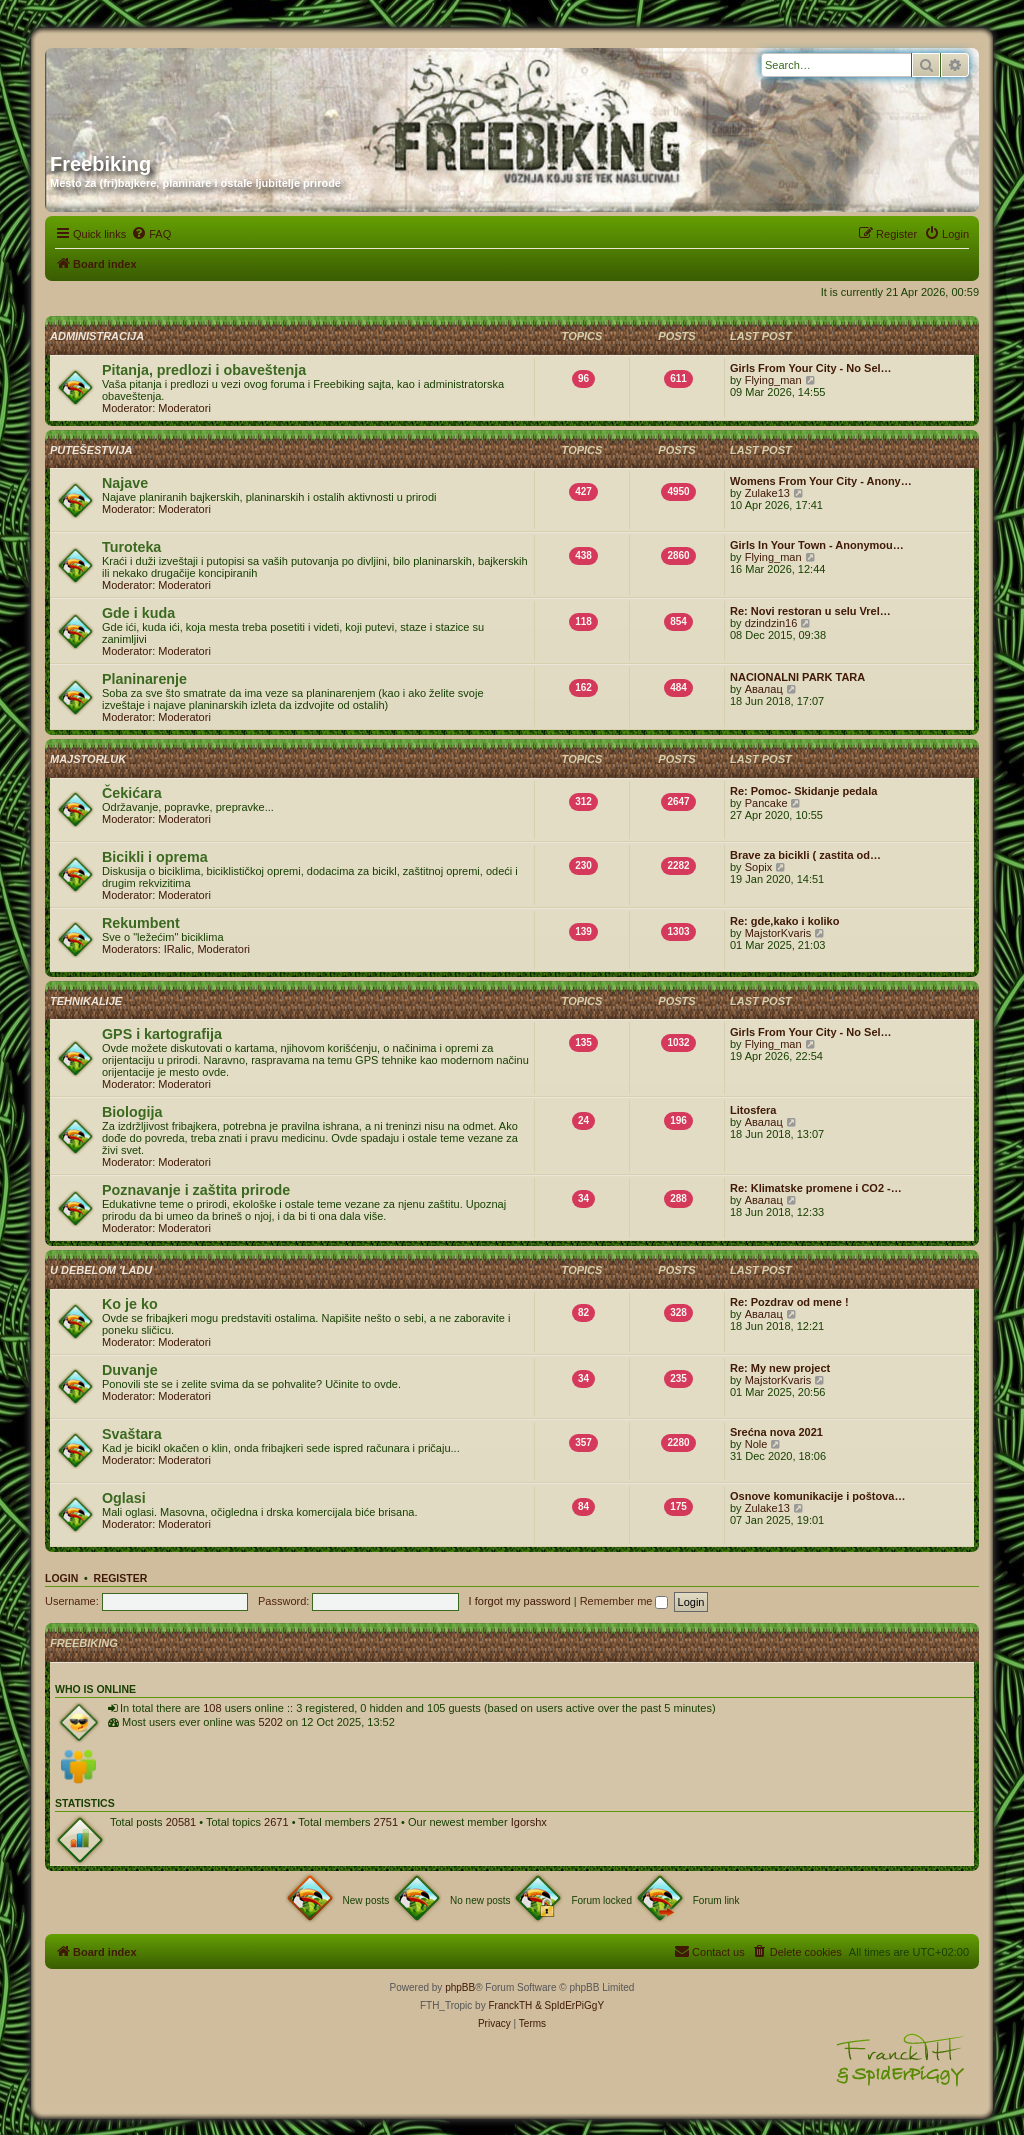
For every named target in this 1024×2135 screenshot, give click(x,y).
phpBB (460, 1987)
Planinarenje (144, 679)
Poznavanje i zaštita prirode (196, 1190)
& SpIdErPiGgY (569, 2005)
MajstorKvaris (778, 933)
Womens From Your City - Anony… (821, 481)
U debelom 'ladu (101, 1270)
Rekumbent (141, 923)
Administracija (97, 336)
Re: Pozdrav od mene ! (789, 1302)
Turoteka (131, 547)
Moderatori (184, 408)
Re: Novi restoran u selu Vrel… (810, 611)
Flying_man (773, 380)
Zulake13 (767, 493)
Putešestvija (91, 450)
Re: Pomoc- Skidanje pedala (803, 791)
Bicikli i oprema (155, 857)
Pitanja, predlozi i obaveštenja (204, 370)
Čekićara (132, 793)
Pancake (766, 803)
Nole (756, 1444)
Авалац (764, 689)
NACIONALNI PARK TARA (797, 677)
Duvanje (130, 1370)
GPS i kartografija (162, 1034)
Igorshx (529, 1822)
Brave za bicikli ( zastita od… (805, 855)
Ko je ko (130, 1304)
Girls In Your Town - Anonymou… (817, 545)
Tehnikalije (86, 1001)
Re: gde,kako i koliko (784, 921)
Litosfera (753, 1110)
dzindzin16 (771, 623)
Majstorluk (88, 759)
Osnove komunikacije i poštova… (817, 1496)
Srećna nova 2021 (776, 1432)
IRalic (178, 949)
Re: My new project (780, 1368)
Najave (125, 483)
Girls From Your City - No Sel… (811, 368)
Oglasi (124, 1498)
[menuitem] (151, 234)
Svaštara (132, 1434)
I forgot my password (520, 1601)
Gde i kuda (138, 613)
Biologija (132, 1112)
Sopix (759, 867)
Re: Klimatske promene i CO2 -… (816, 1188)
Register (121, 1578)
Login (61, 1578)
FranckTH (510, 2005)
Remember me (624, 1601)
